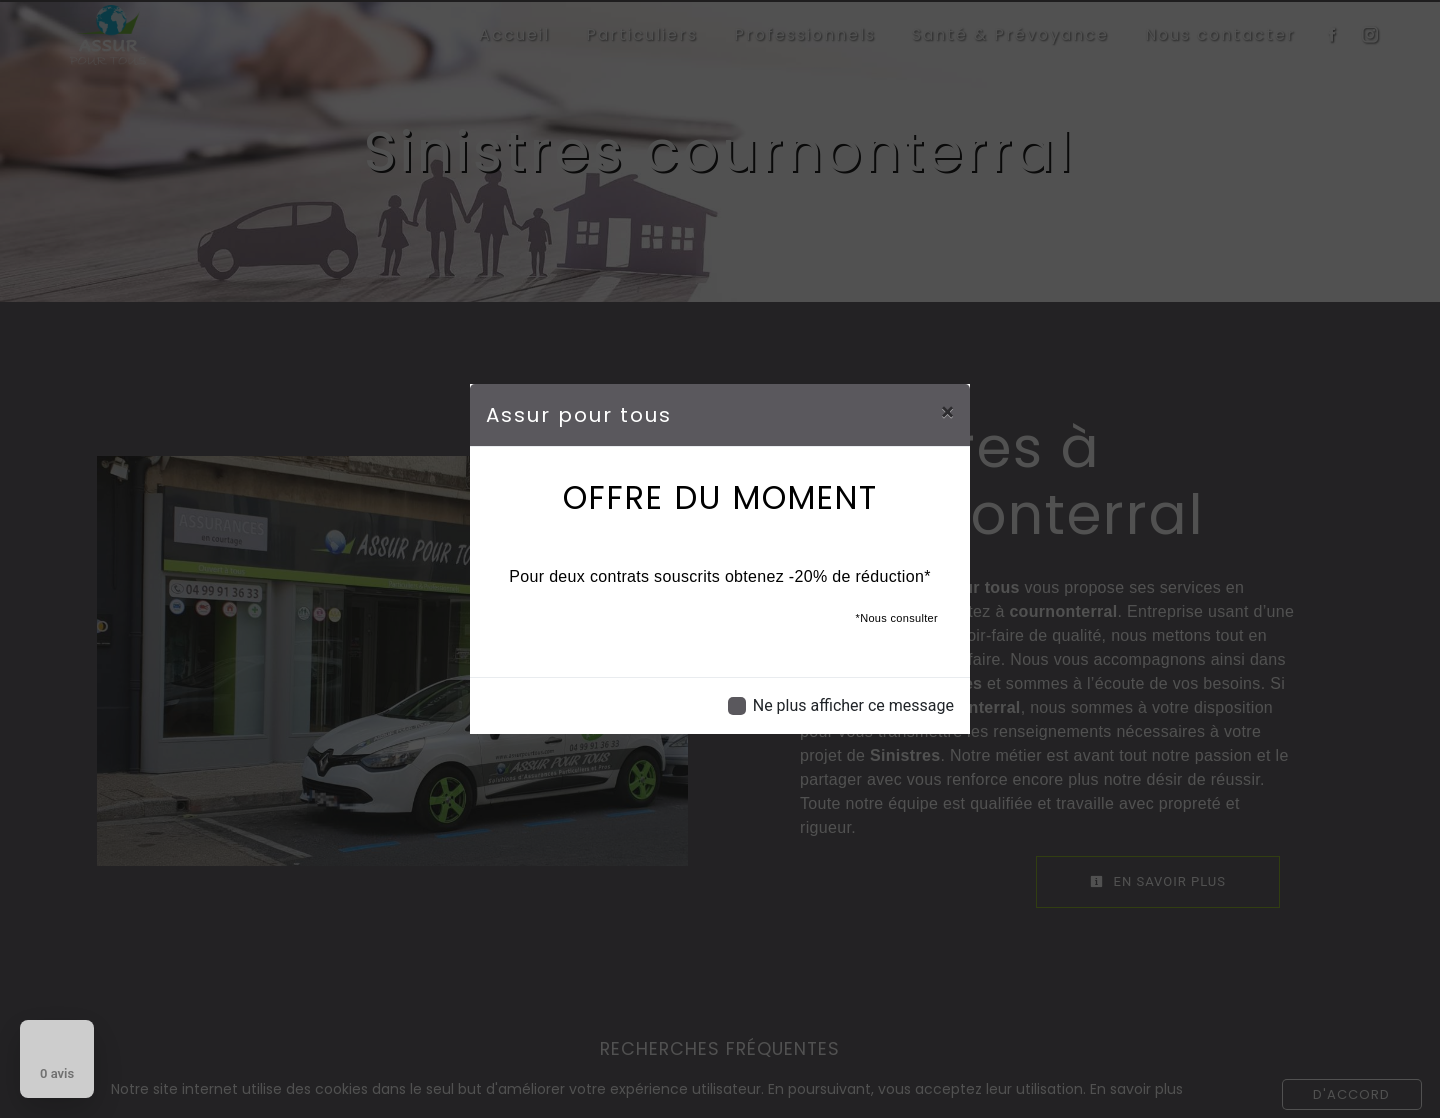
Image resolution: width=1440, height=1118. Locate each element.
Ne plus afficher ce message (853, 705)
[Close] (947, 412)
